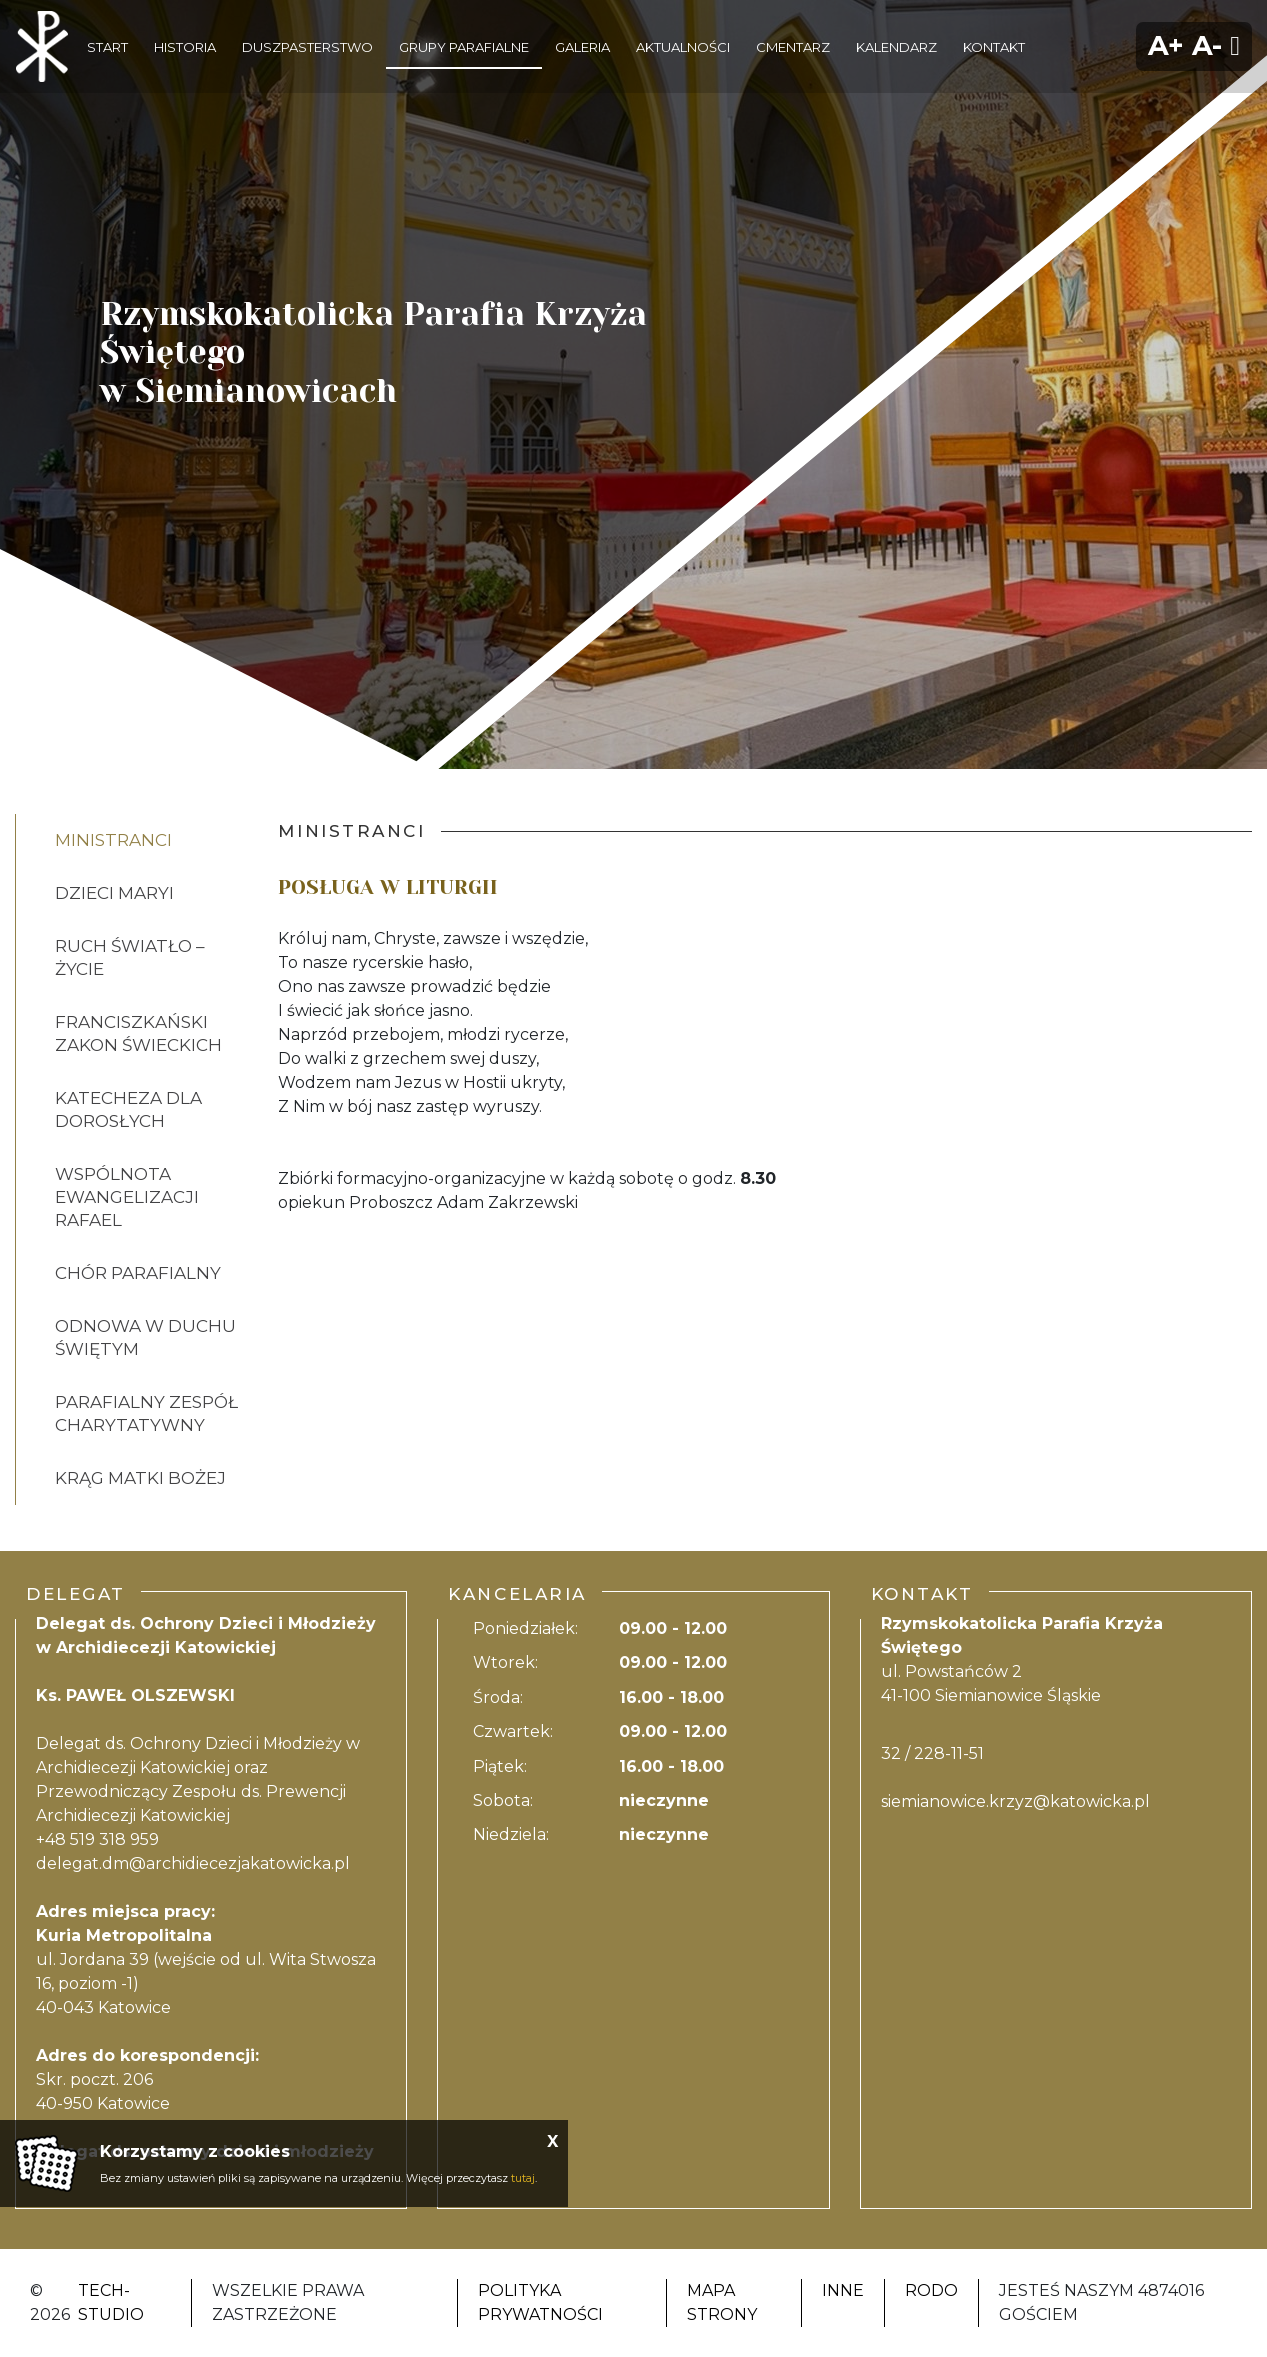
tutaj (523, 2178)
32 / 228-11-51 (932, 1753)
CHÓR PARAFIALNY (138, 1273)
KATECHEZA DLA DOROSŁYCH (128, 1109)
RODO (931, 2290)
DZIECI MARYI (114, 893)
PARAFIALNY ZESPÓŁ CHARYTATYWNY (146, 1413)
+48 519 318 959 (97, 1839)
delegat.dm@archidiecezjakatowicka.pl (193, 1863)
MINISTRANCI (113, 840)
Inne (843, 2290)
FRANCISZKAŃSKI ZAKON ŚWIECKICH (138, 1033)
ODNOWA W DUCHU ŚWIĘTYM (145, 1337)
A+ (1166, 45)
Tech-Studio (111, 2302)
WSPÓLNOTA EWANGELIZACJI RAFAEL (127, 1197)
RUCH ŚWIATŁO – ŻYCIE (130, 957)
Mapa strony (722, 2302)
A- (1207, 45)
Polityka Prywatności (540, 2302)
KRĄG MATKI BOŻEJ (140, 1478)
